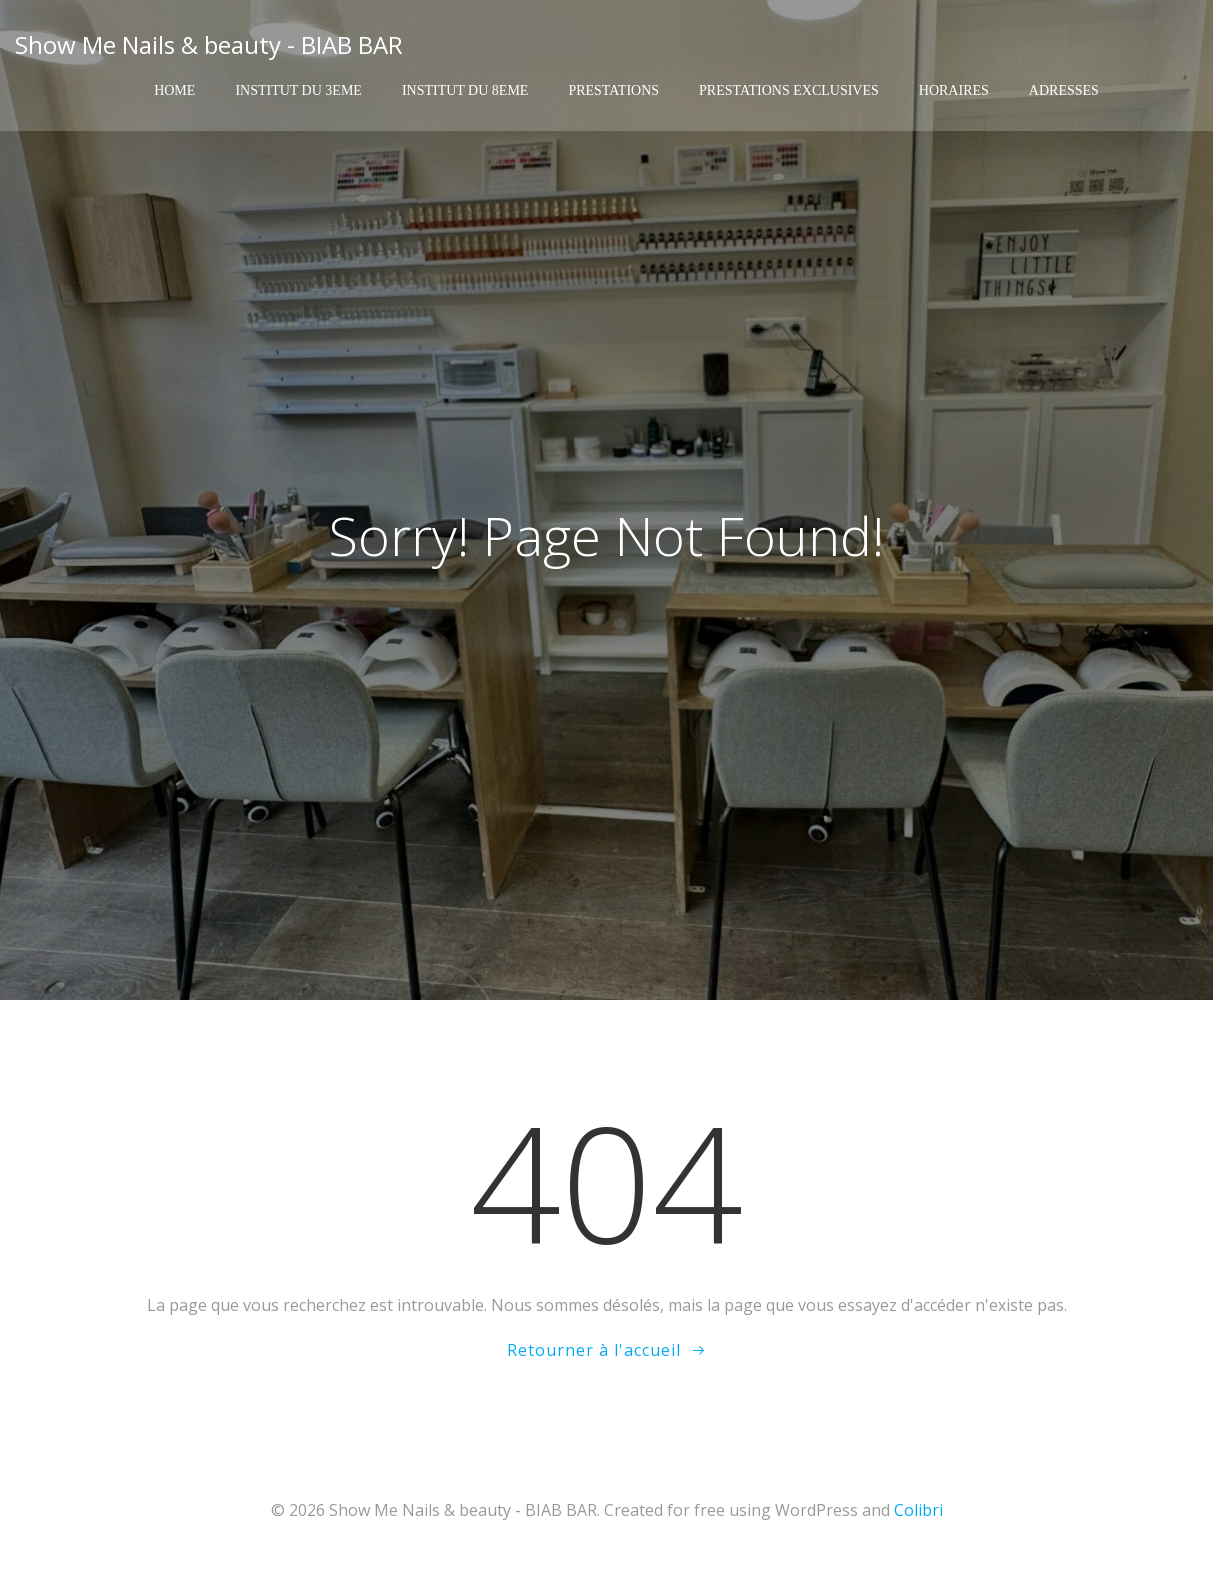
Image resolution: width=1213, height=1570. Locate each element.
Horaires (954, 90)
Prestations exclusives (789, 90)
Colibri (918, 1510)
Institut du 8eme (465, 90)
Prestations (613, 90)
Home (174, 90)
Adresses (1064, 90)
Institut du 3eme (298, 90)
